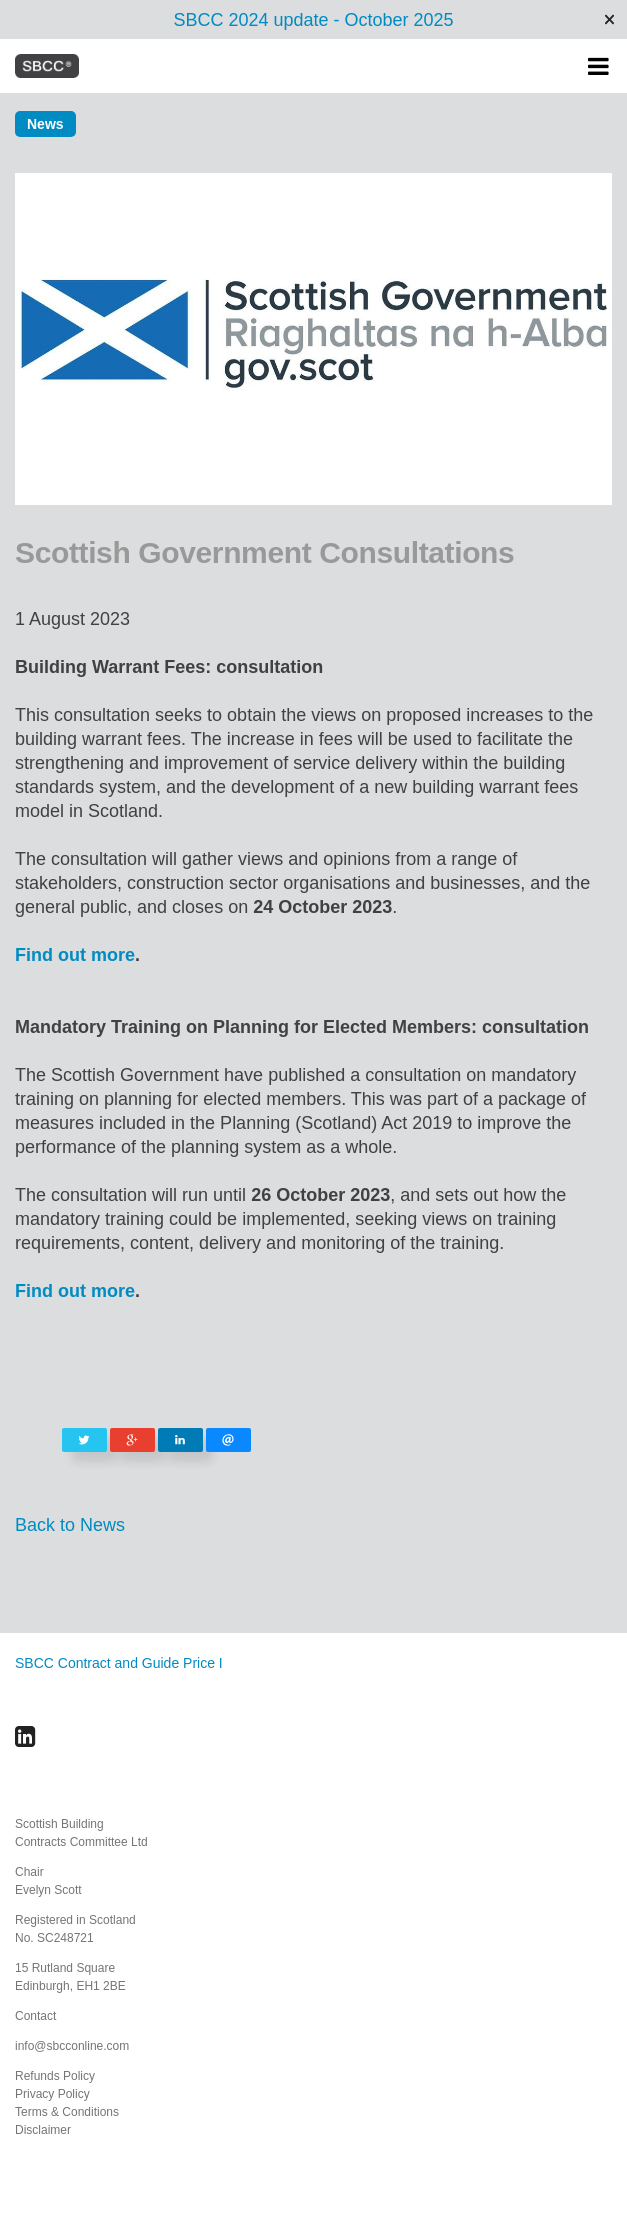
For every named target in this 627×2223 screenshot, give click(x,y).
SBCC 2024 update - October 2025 (313, 20)
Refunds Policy (55, 2076)
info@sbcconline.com (72, 2046)
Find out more (75, 955)
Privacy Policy (52, 2094)
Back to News (70, 1525)
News (45, 124)
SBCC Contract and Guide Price (115, 1663)
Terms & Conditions (67, 2112)
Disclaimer (43, 2130)
